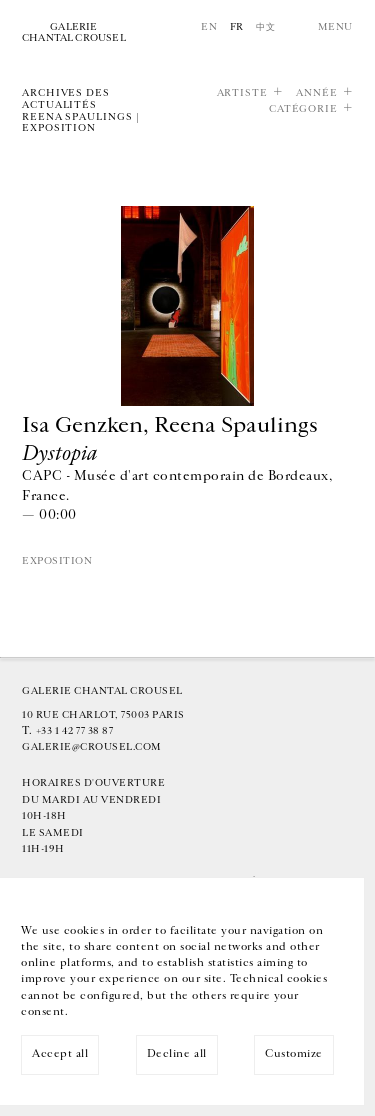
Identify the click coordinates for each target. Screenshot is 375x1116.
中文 (265, 27)
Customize (294, 1053)
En (209, 27)
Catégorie (303, 109)
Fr (237, 27)
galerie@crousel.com (92, 747)
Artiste (242, 93)
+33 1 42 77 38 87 (75, 731)
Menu (335, 27)
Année (317, 93)
